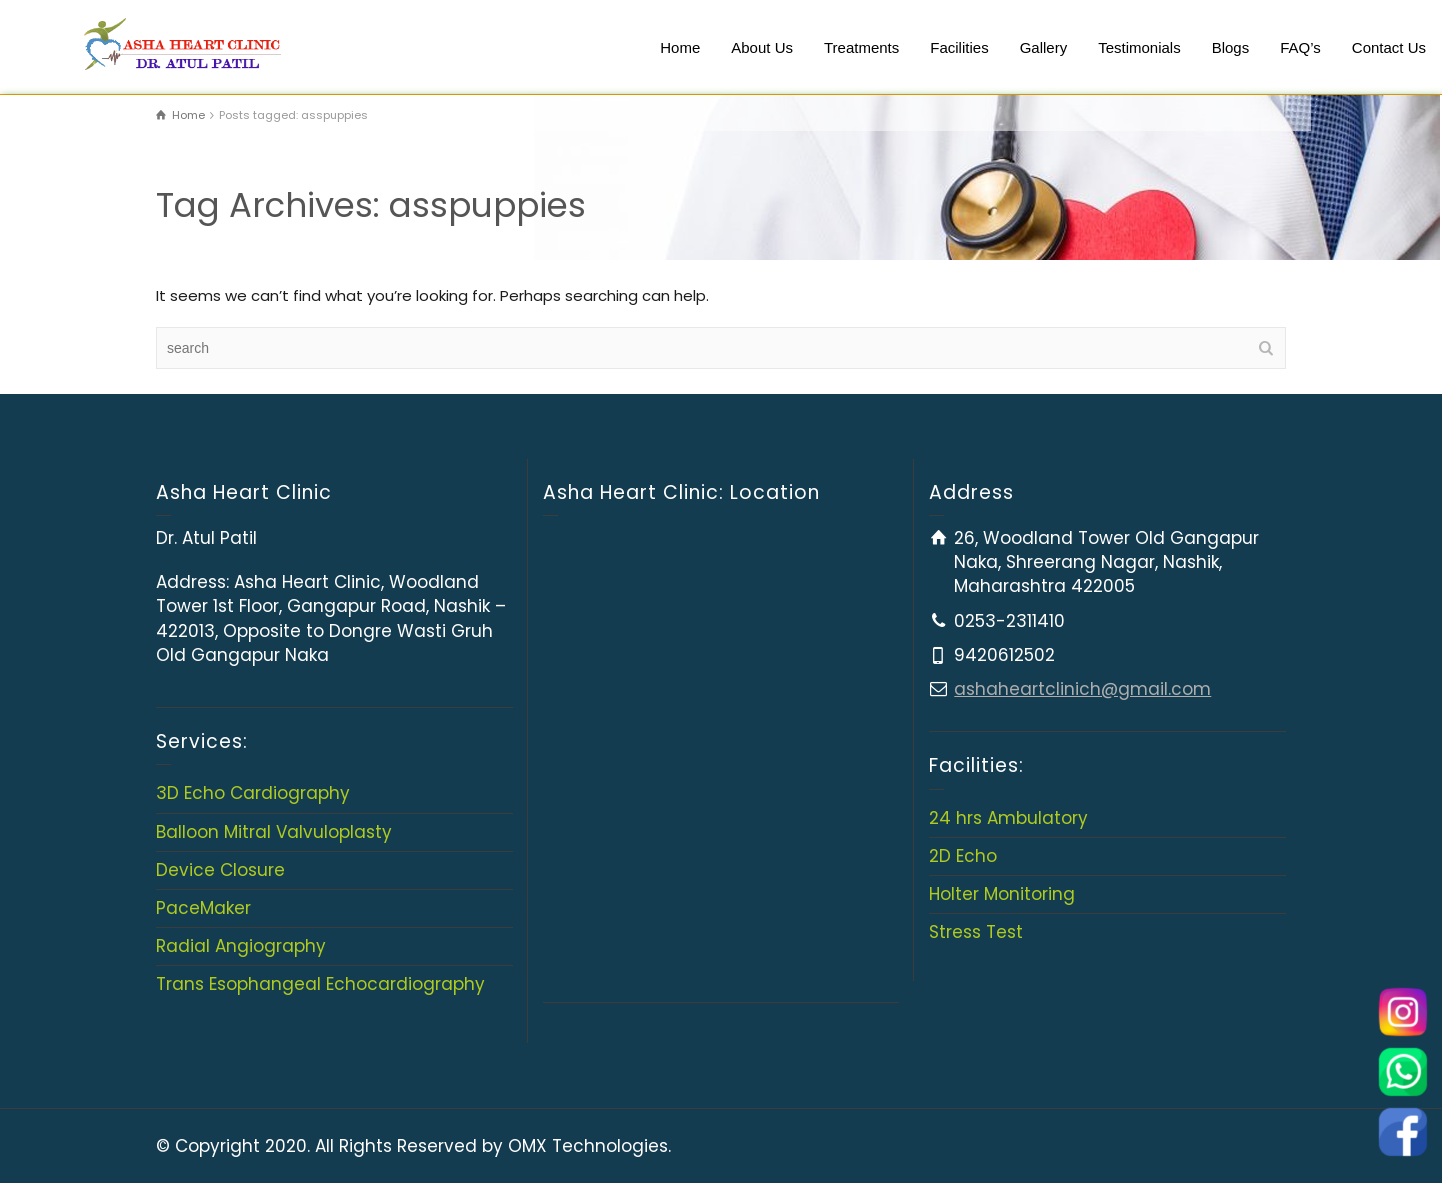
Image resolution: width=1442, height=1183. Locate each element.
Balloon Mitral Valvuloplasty (274, 832)
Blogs (1231, 47)
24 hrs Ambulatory (1008, 818)
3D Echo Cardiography (253, 793)
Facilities (959, 47)
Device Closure (220, 870)
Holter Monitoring (1002, 894)
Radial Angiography (241, 946)
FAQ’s (1300, 47)
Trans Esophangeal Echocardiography (320, 984)
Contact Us (1389, 47)
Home (680, 47)
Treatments (861, 47)
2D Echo (963, 856)
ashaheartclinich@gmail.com (1082, 689)
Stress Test (976, 932)
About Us (762, 47)
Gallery (1044, 47)
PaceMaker (203, 908)
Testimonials (1139, 47)
